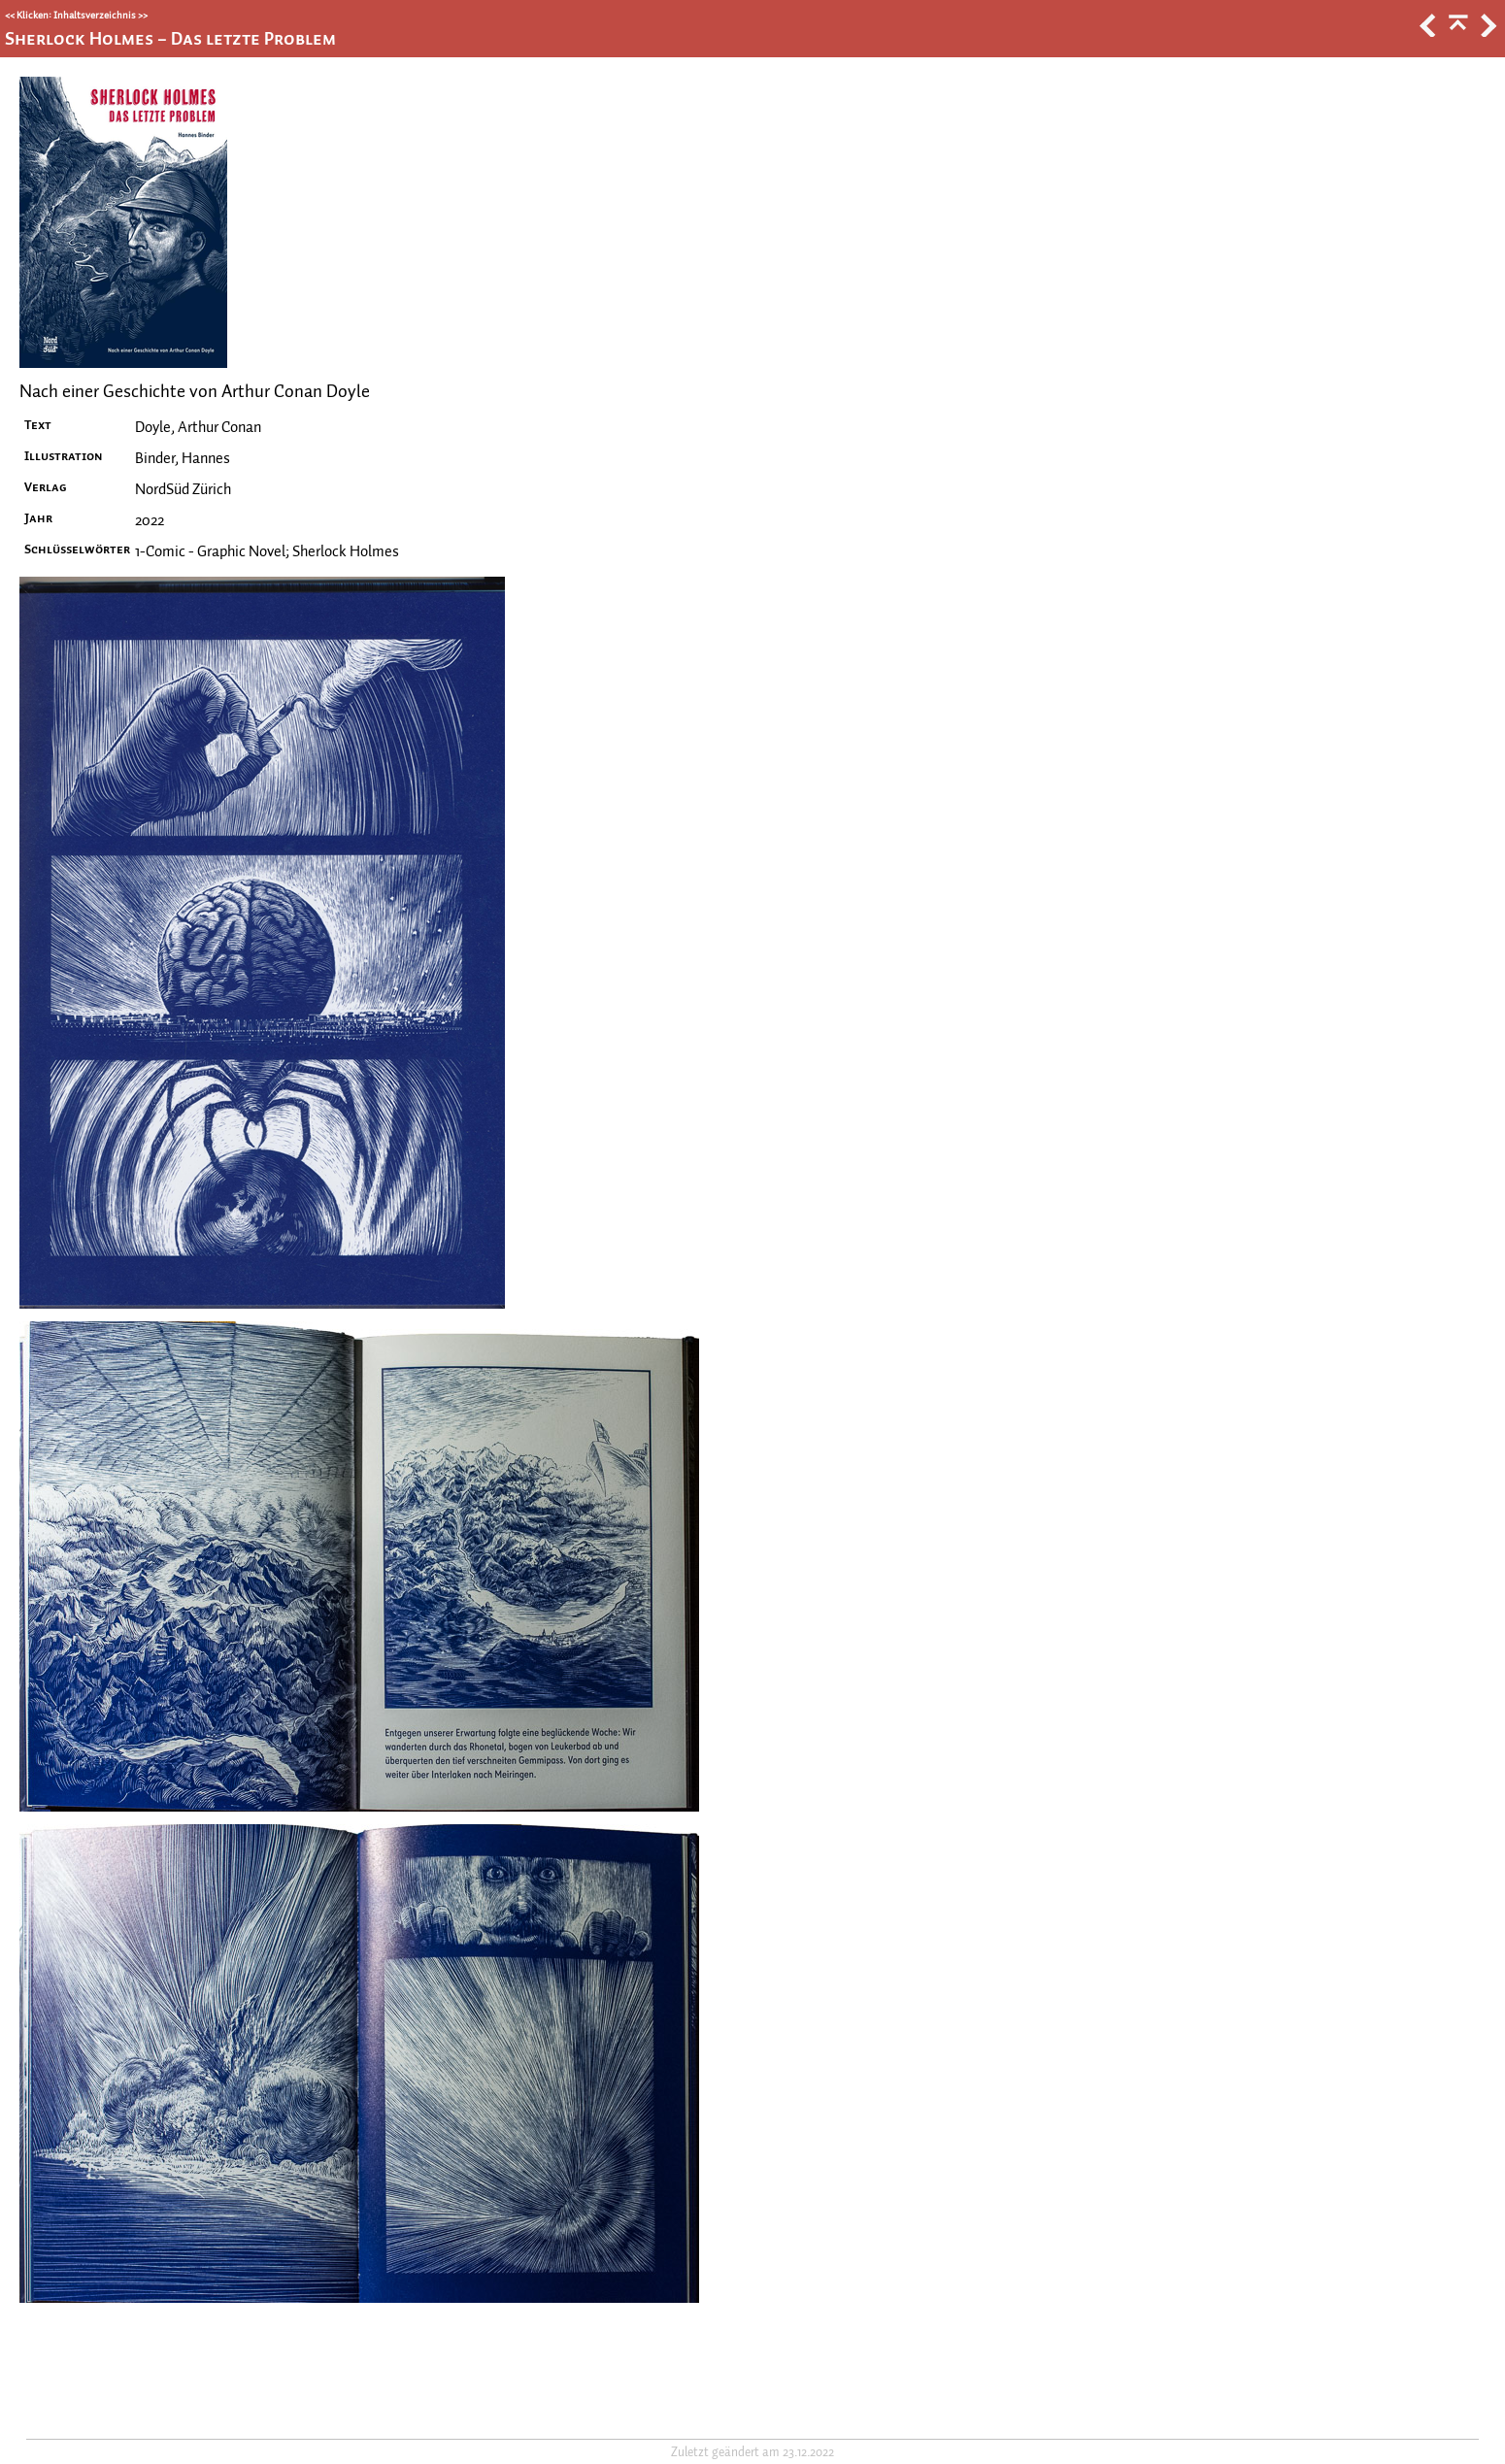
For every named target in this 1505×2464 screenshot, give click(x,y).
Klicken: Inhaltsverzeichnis (76, 15)
